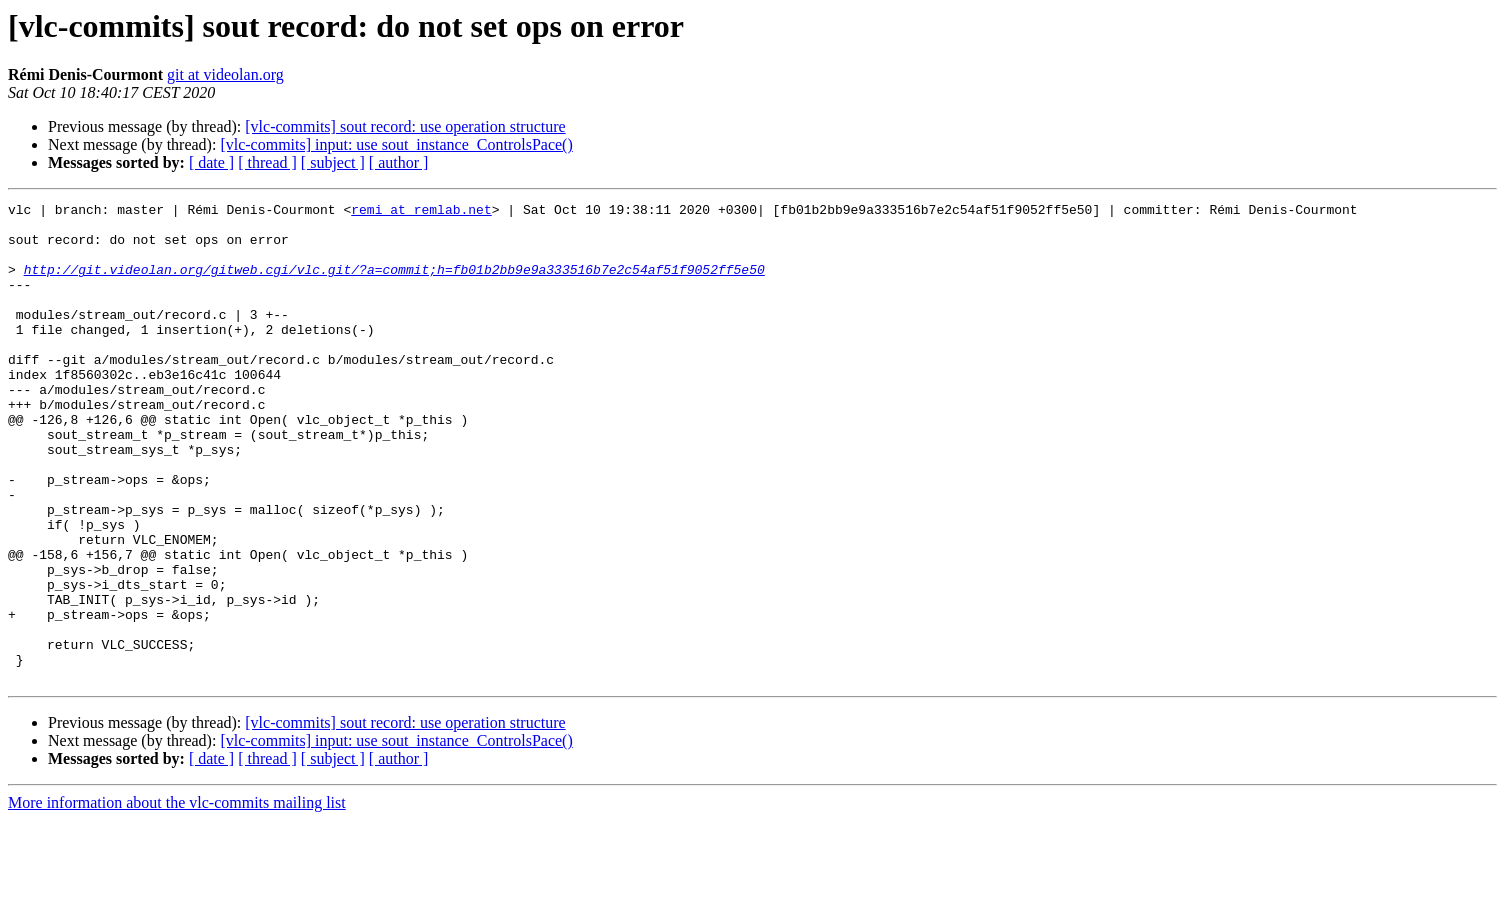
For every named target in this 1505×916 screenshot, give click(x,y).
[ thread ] (267, 162)
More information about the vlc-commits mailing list (177, 898)
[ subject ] (333, 162)
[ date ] (211, 162)
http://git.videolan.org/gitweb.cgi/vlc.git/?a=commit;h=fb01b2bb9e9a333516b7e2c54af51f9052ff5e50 (394, 284)
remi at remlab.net (421, 212)
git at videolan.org (225, 74)
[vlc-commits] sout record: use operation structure (405, 126)
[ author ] (399, 162)
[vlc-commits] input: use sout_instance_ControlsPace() (396, 144)
